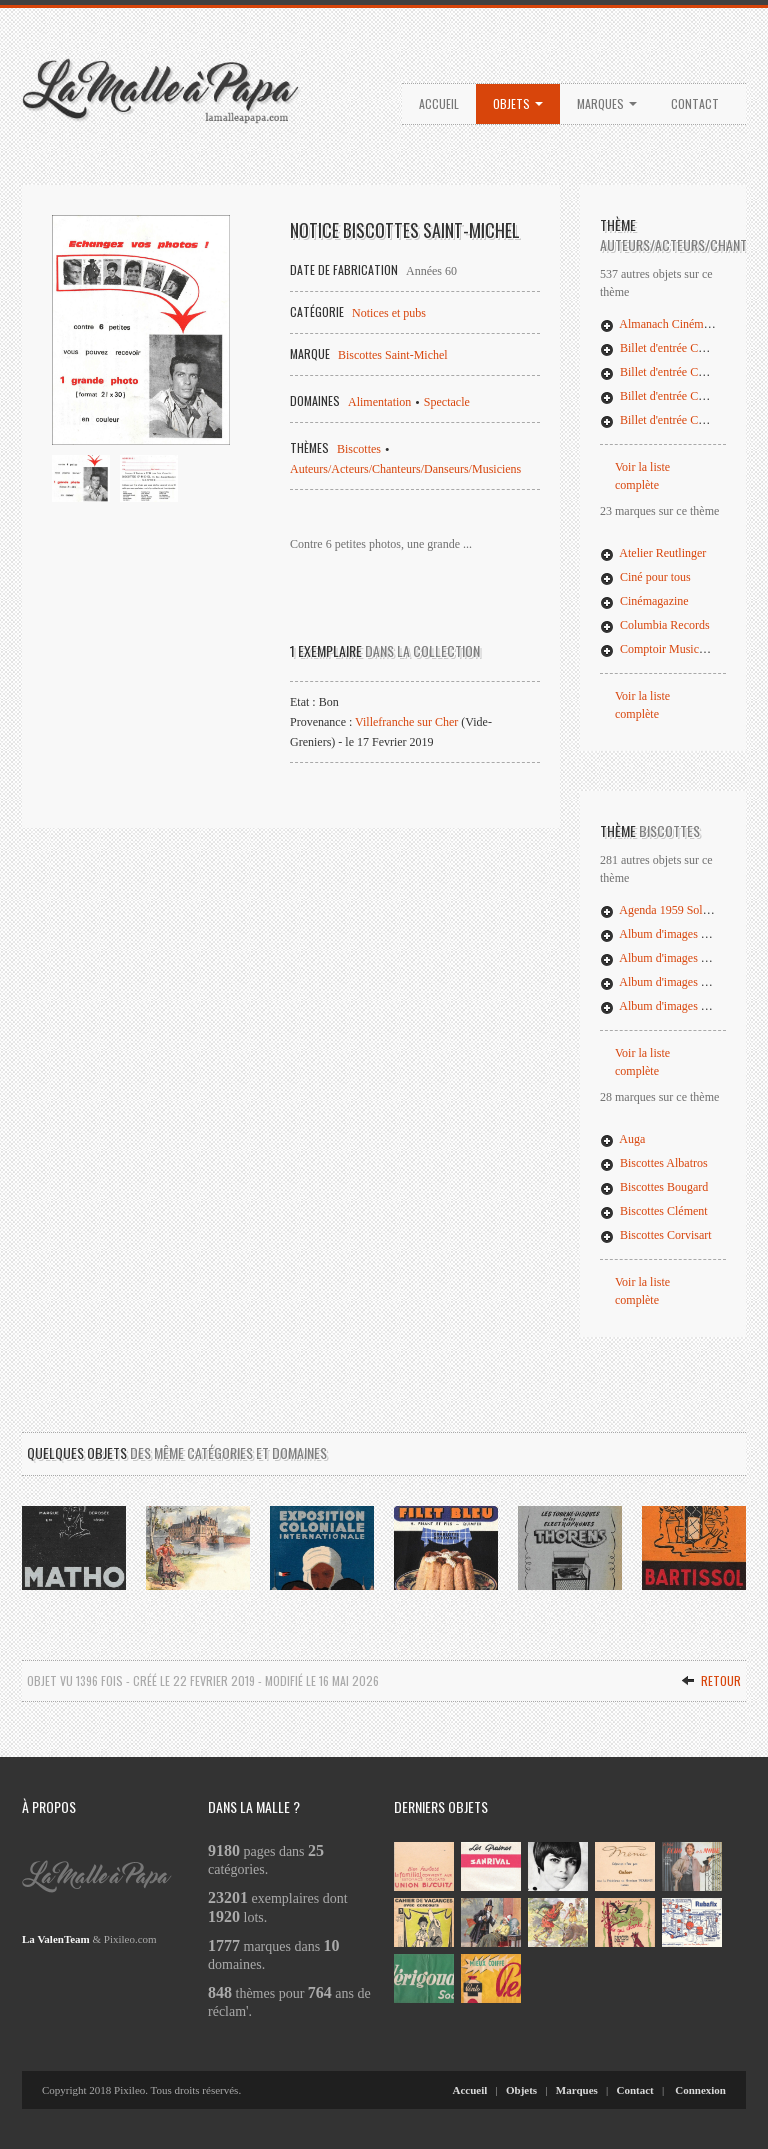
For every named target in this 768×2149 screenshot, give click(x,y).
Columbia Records (655, 625)
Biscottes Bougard (654, 1187)
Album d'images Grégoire (671, 958)
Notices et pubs (389, 313)
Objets (518, 103)
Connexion (700, 2090)
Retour (711, 1680)
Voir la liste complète (642, 476)
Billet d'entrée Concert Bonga (681, 372)
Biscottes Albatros (654, 1163)
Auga (622, 1139)
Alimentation (379, 402)
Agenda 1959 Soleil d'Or (669, 910)
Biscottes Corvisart (656, 1235)
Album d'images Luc (659, 982)
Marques (607, 103)
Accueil (439, 103)
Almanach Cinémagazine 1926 (683, 324)
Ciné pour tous (645, 577)
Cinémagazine (644, 601)
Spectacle (447, 402)
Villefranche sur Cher (406, 722)
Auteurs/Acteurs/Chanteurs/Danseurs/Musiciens (405, 469)
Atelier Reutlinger (653, 553)
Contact (695, 103)
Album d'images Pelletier (670, 1006)
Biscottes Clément (654, 1211)
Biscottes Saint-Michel (393, 355)
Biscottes (359, 449)
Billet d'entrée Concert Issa (675, 420)
